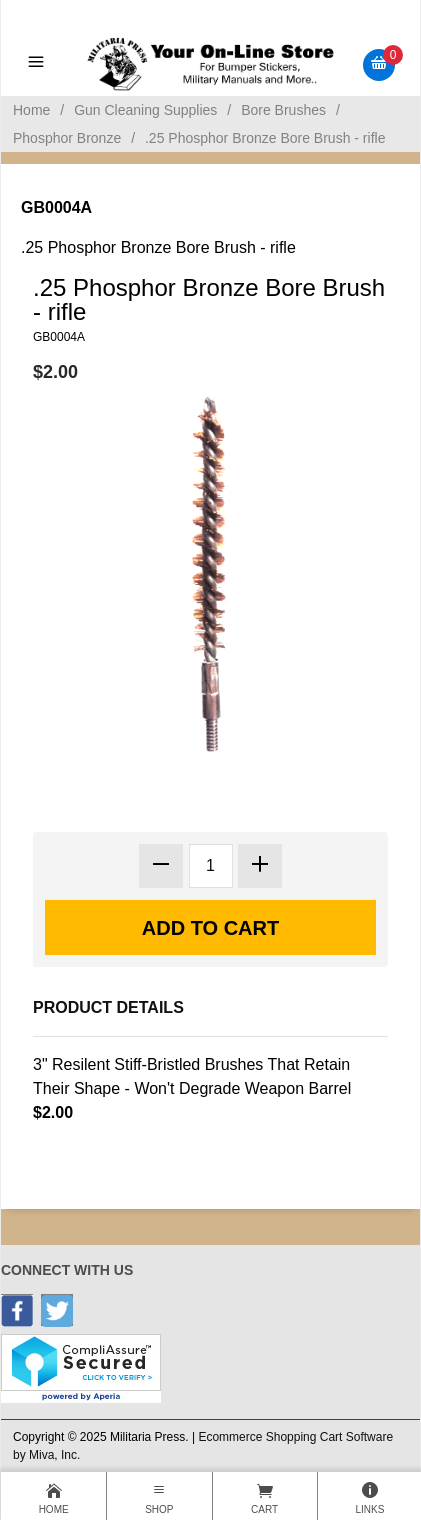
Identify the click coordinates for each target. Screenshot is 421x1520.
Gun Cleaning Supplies (145, 110)
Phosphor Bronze (67, 138)
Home (31, 110)
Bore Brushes (283, 110)
